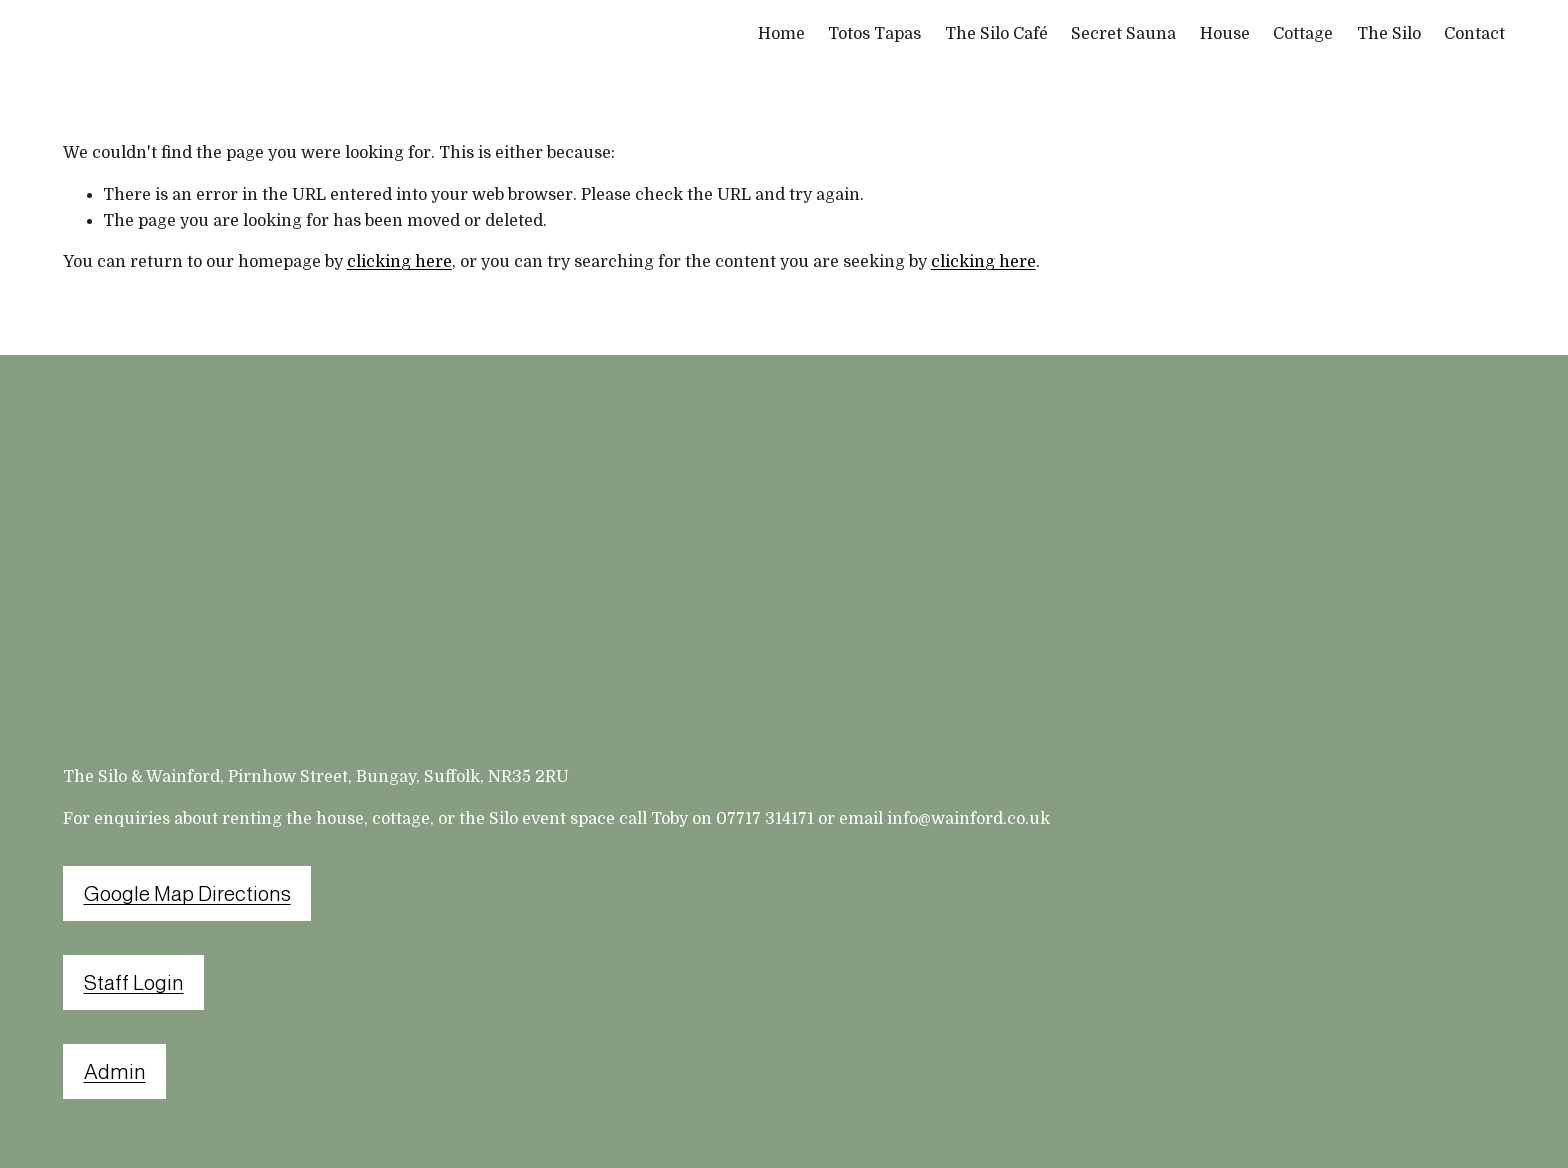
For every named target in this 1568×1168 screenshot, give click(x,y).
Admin (115, 1071)
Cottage (1303, 34)
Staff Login (134, 982)
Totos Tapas (874, 34)
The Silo (1389, 34)
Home (781, 34)
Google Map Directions (187, 893)
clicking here (399, 262)
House (1225, 34)
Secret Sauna (1123, 34)
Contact (1474, 34)
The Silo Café (996, 34)
